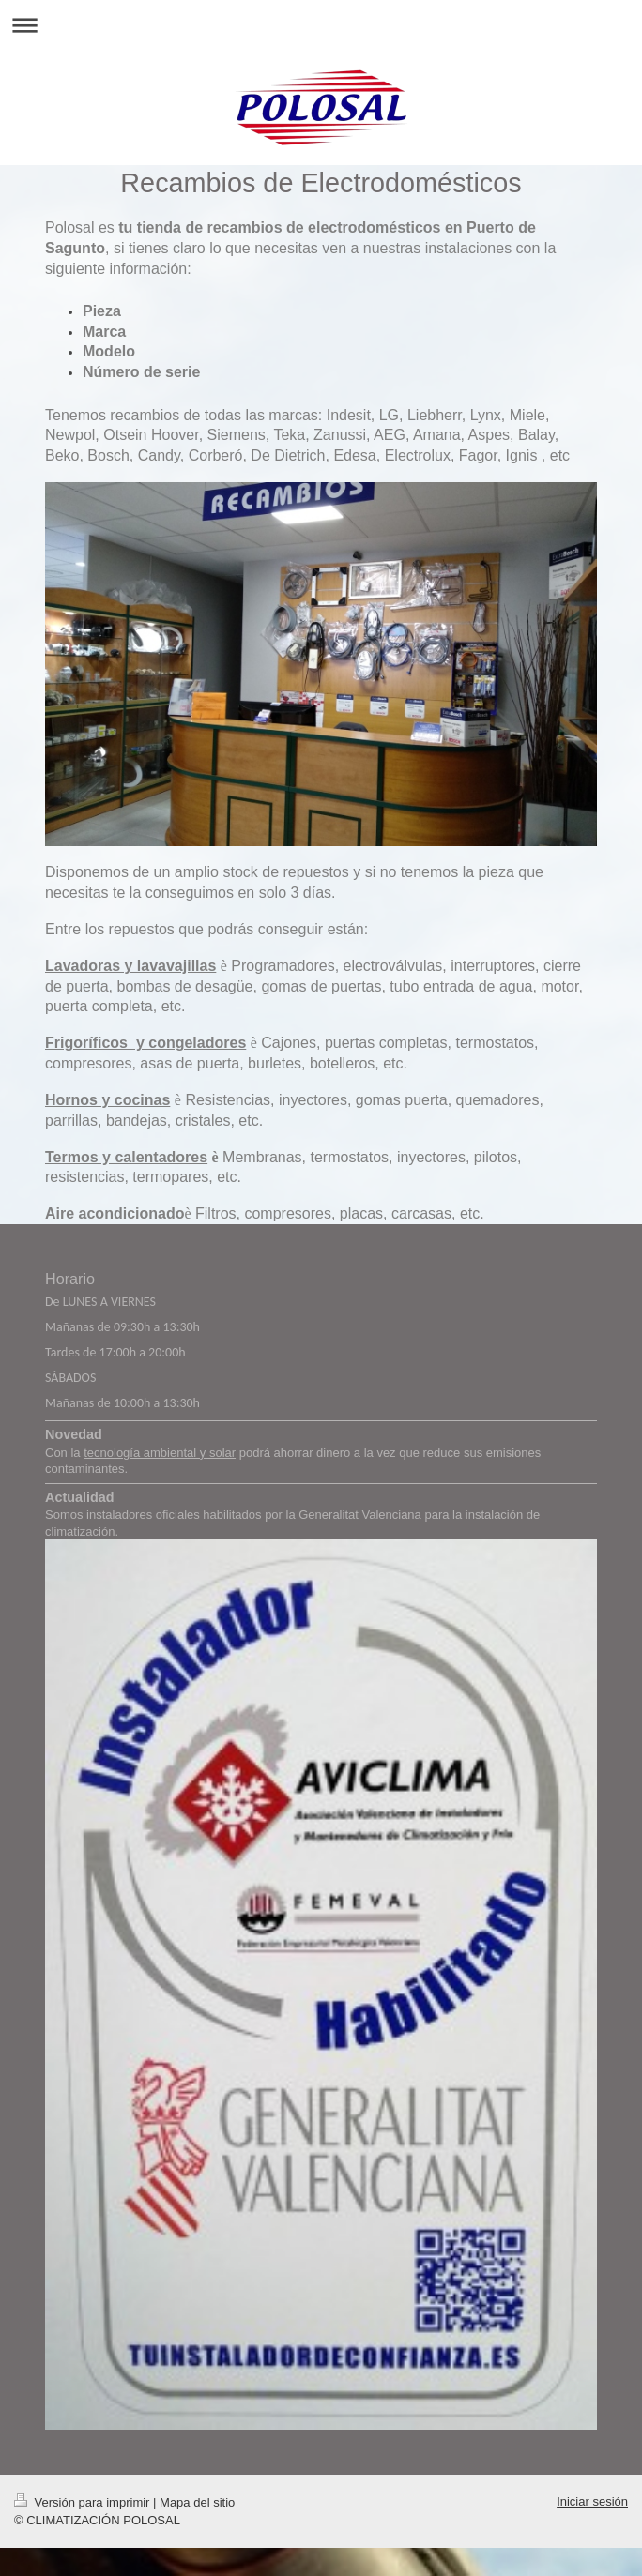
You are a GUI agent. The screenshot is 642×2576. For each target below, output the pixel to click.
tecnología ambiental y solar (160, 1453)
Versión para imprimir (83, 2502)
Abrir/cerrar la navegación (321, 25)
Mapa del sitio (197, 2502)
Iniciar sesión (592, 2501)
